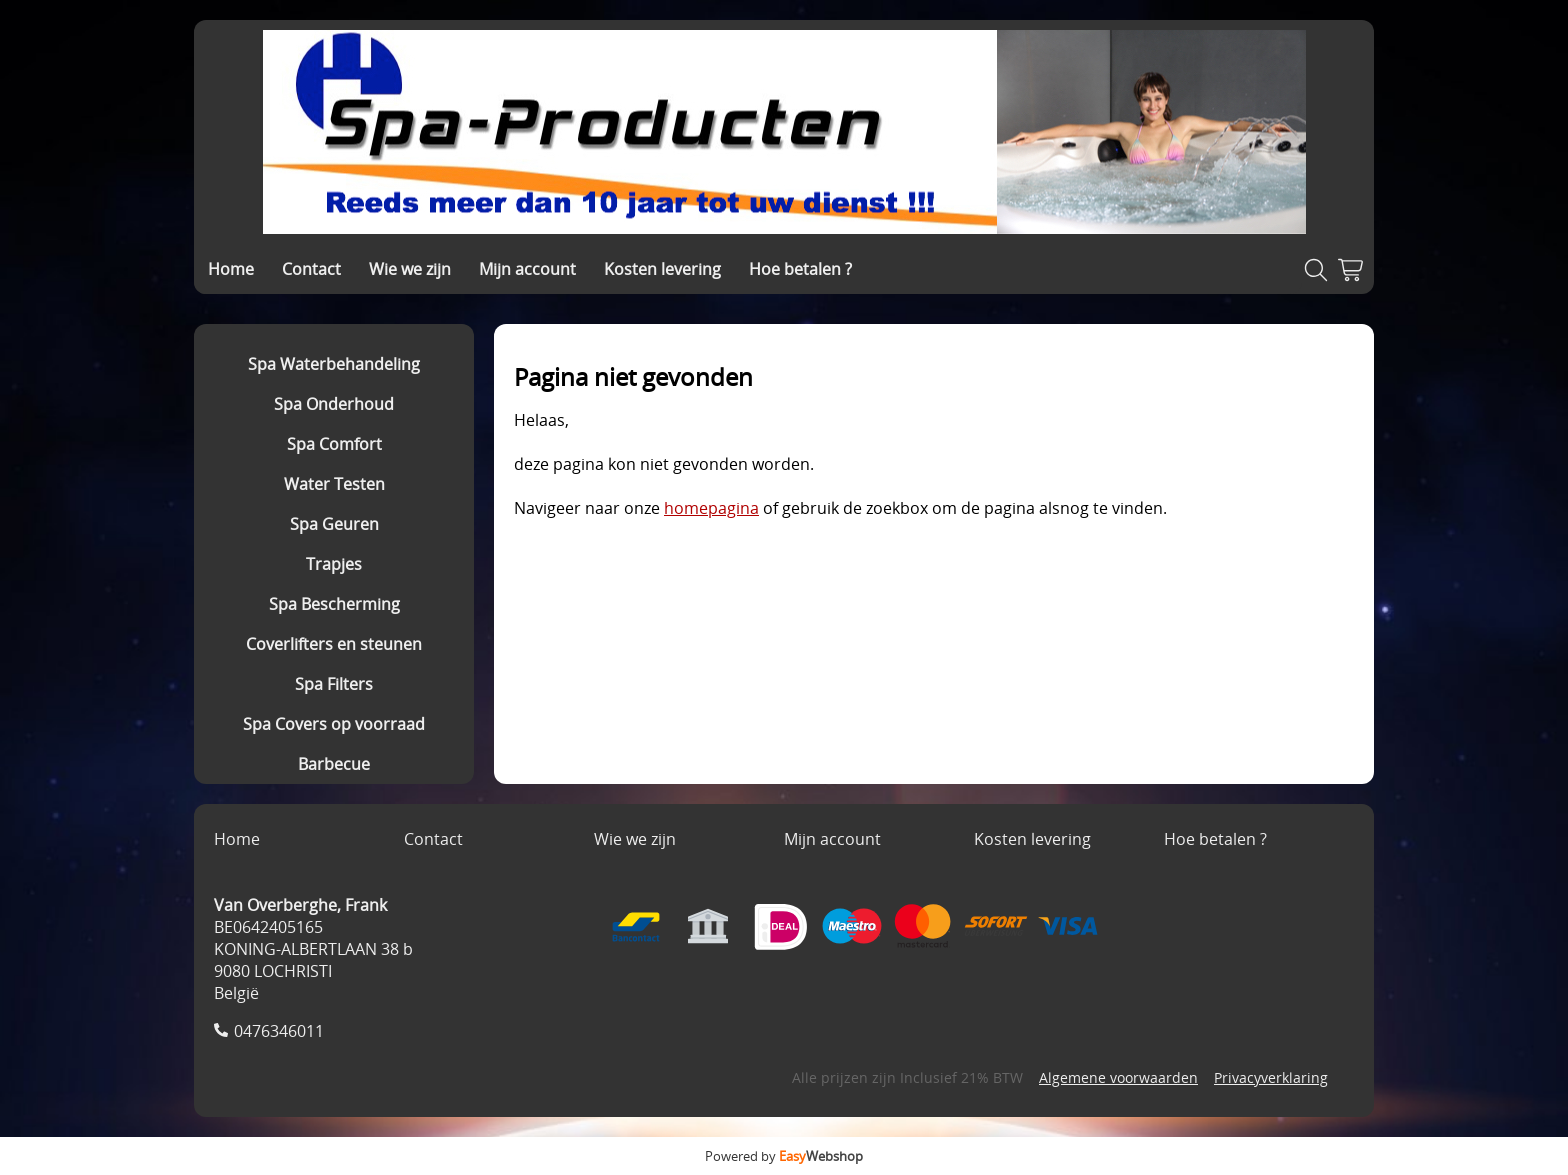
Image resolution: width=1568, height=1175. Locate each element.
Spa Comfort (334, 444)
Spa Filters (334, 684)
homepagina (711, 508)
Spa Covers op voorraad (334, 724)
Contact (311, 269)
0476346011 (279, 1031)
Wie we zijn (410, 269)
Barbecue (334, 764)
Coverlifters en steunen (334, 644)
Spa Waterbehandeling (334, 364)
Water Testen (334, 484)
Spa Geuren (334, 524)
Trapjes (334, 564)
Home (231, 269)
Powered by (784, 1156)
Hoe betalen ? (800, 269)
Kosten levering (662, 269)
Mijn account (527, 269)
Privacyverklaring (1271, 1077)
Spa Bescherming (334, 604)
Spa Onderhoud (334, 404)
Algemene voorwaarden (1118, 1077)
